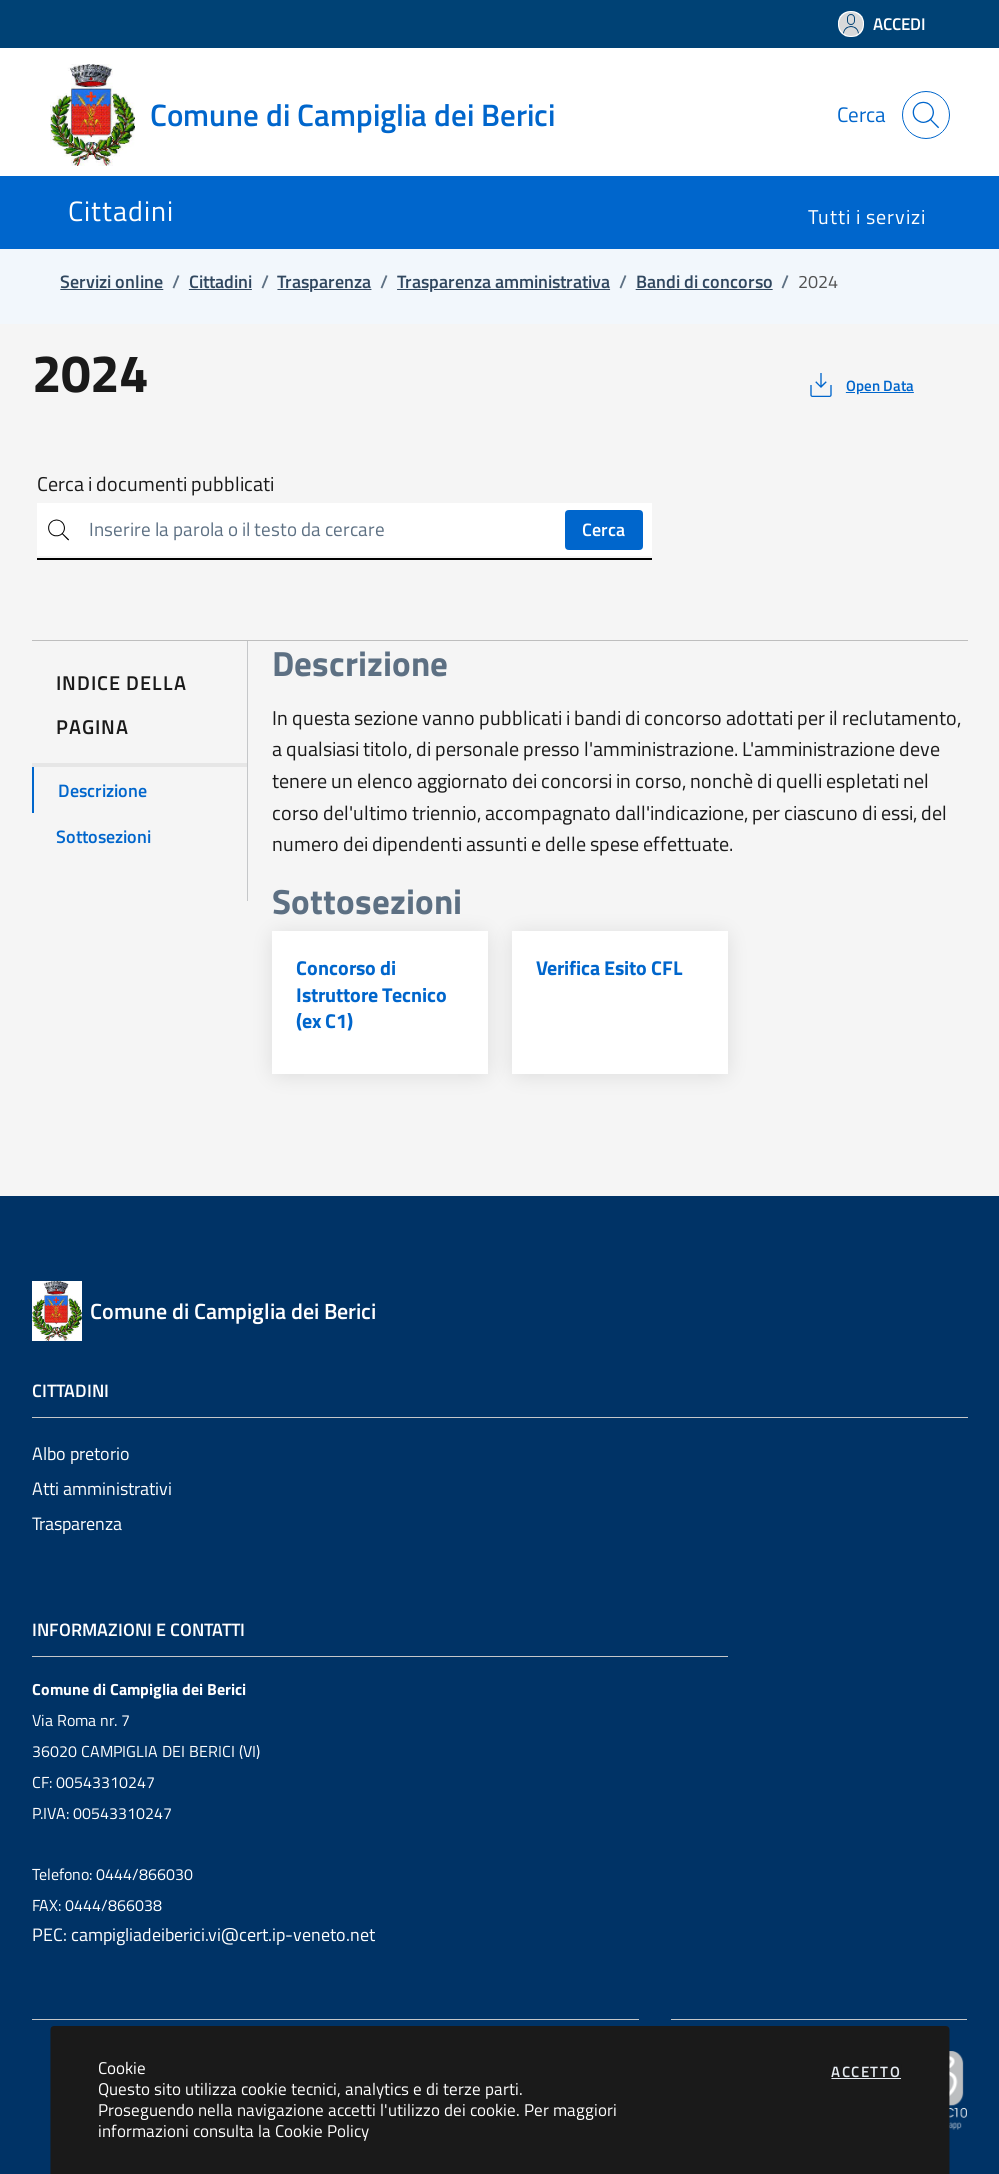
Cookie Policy (322, 2130)
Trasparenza (77, 1523)
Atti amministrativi (102, 1488)
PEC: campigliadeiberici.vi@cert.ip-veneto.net (203, 1934)
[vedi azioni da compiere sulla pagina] (859, 385)
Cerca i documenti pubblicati (155, 484)
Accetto (866, 2071)
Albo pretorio (81, 1453)
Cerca (603, 529)
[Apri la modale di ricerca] (926, 115)
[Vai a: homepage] (314, 115)
